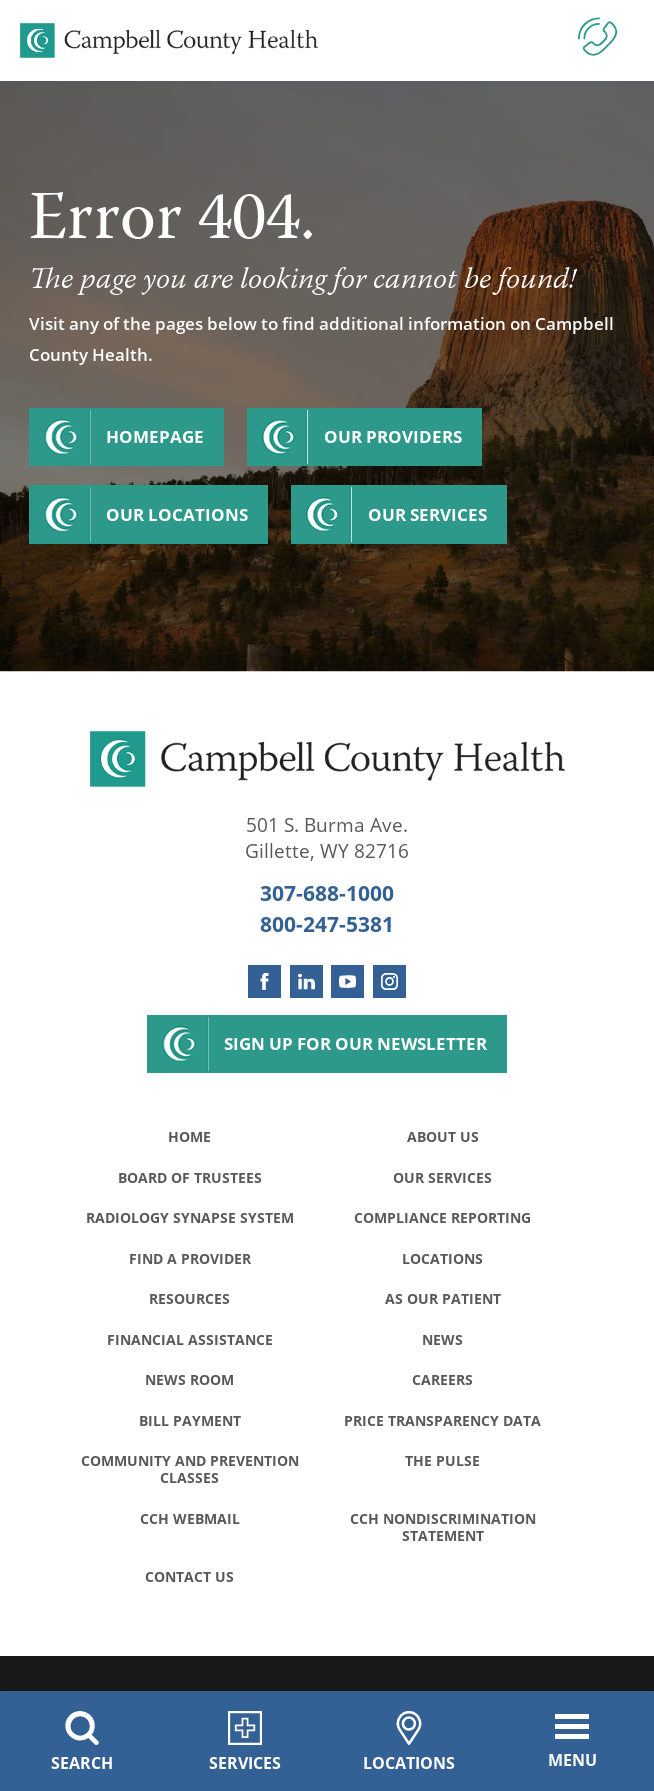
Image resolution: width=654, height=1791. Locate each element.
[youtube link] (347, 981)
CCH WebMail (190, 1518)
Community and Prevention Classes (190, 1469)
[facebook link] (264, 981)
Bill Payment (190, 1420)
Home (189, 1136)
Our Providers (393, 436)
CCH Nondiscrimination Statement (443, 1527)
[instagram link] (389, 981)
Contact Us (189, 1576)
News (442, 1339)
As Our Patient (443, 1298)
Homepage (155, 436)
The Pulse (442, 1460)
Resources (189, 1298)
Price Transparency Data (442, 1420)
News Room (189, 1379)
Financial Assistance (190, 1339)
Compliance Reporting (442, 1217)
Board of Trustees (190, 1177)
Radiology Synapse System (190, 1217)
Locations (442, 1258)
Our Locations (177, 514)
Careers (442, 1379)
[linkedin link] (306, 981)
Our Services (427, 514)
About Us (443, 1136)
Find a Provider (190, 1258)
